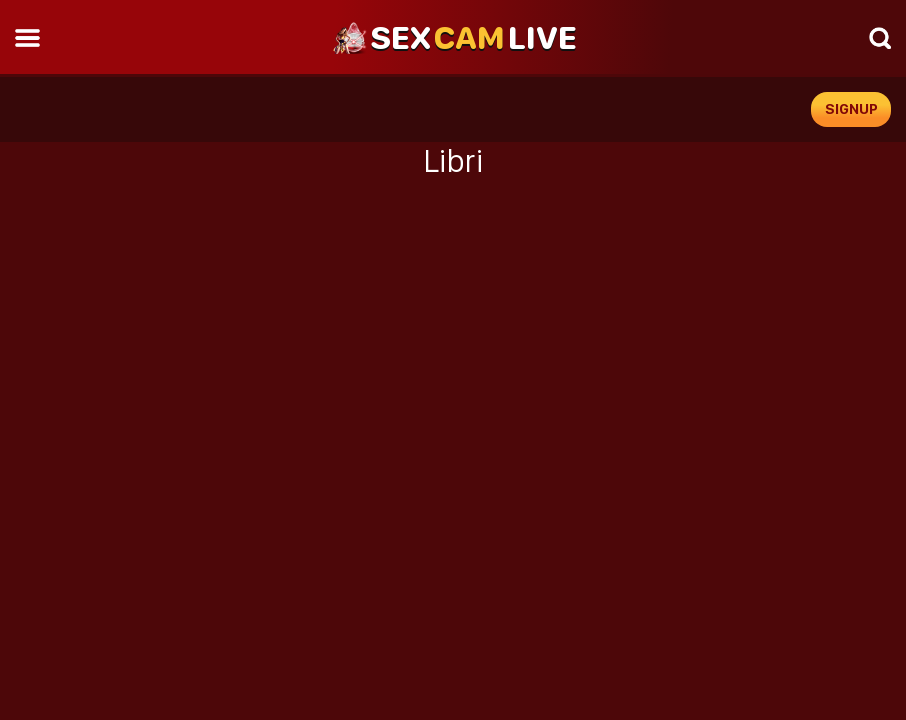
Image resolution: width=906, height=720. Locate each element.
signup (851, 109)
